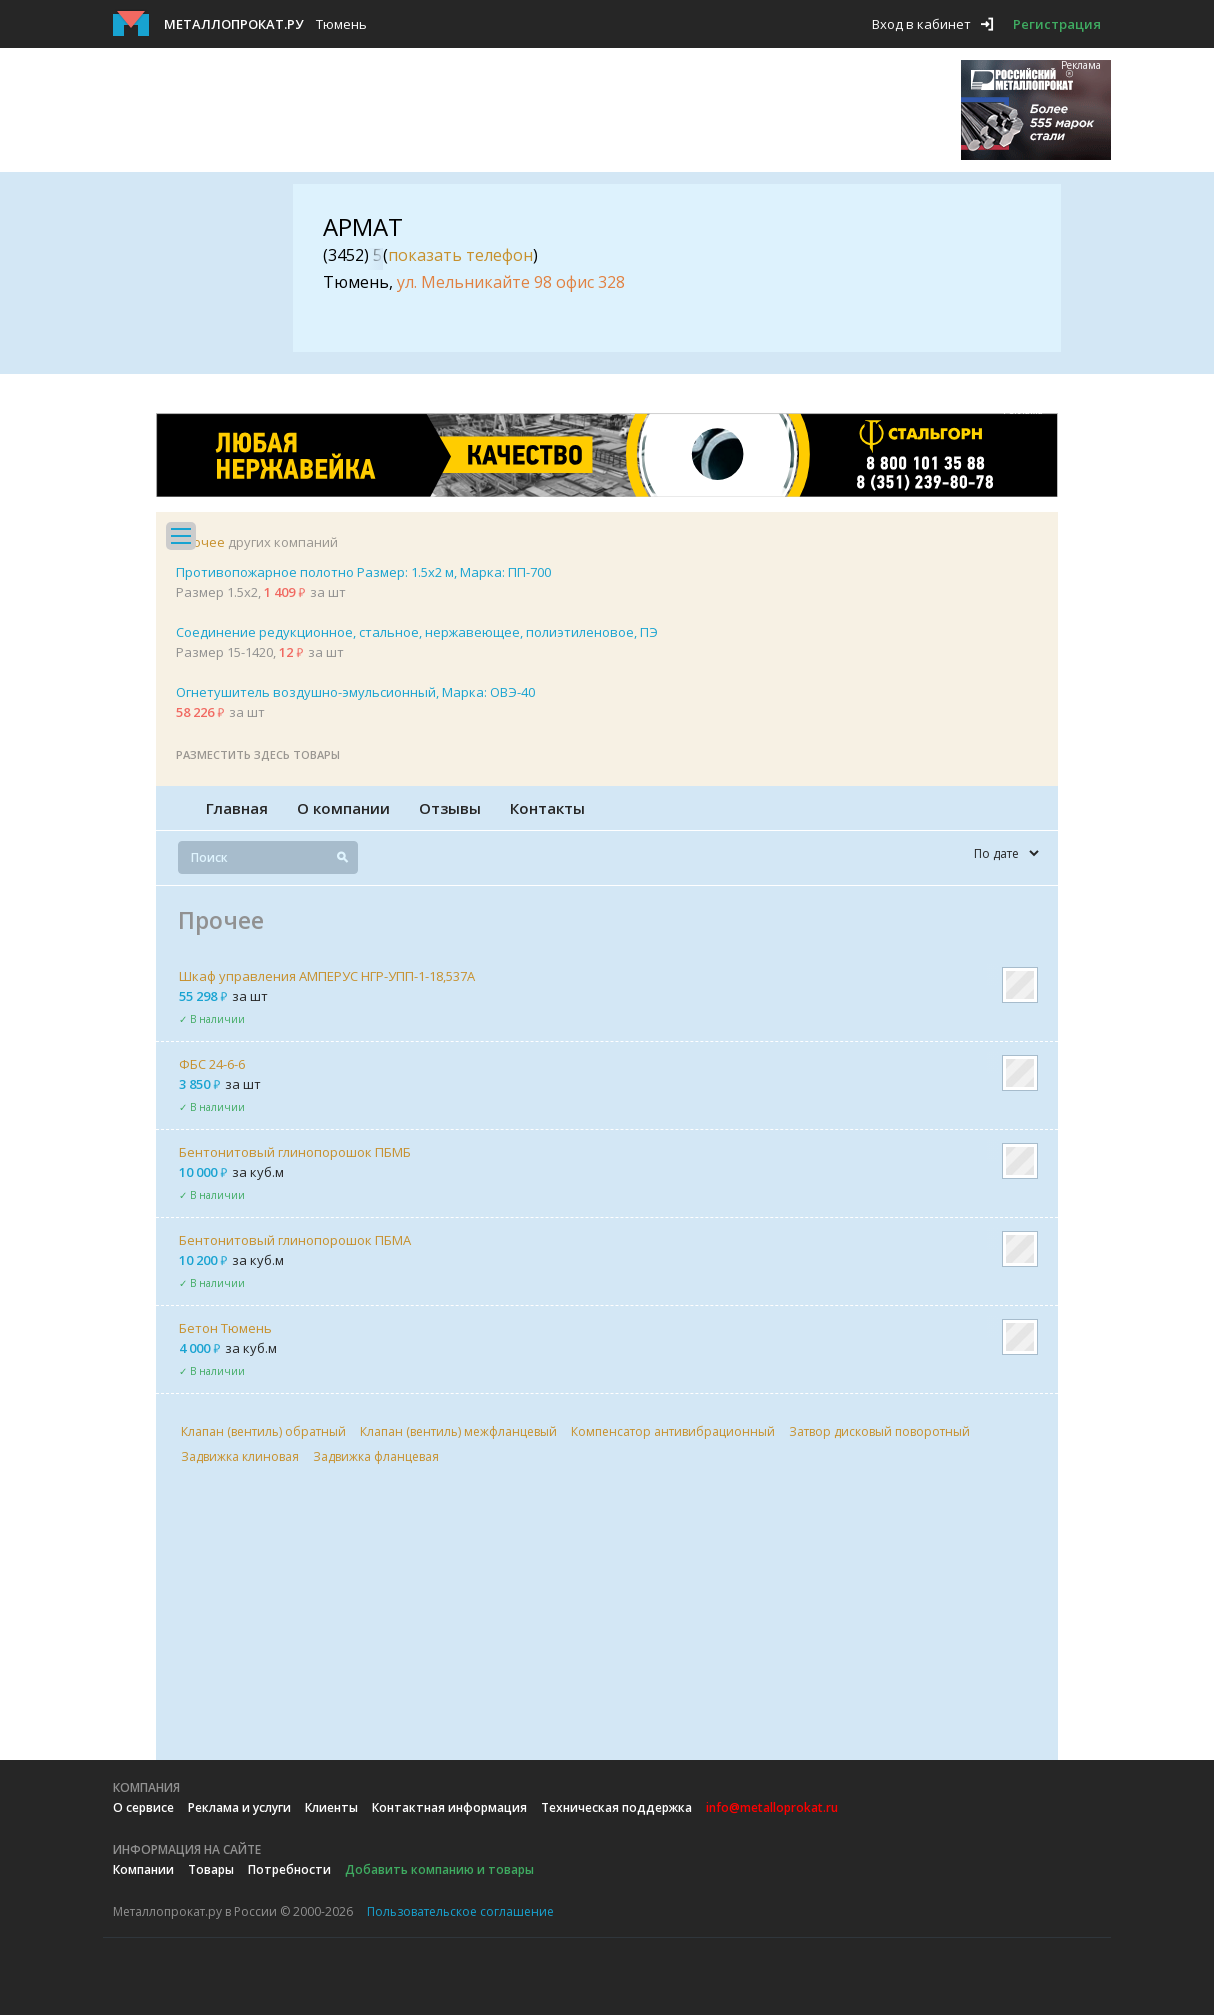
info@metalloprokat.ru (772, 1807)
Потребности (289, 1869)
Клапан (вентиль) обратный (263, 1431)
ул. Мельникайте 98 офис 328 (511, 282)
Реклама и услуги (239, 1807)
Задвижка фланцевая (376, 1456)
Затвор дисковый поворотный (879, 1431)
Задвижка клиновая (240, 1456)
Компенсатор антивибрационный (673, 1431)
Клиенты (331, 1807)
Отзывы (450, 808)
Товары (211, 1869)
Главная (237, 808)
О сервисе (143, 1807)
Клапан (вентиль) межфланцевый (458, 1431)
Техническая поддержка (616, 1807)
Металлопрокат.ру (233, 24)
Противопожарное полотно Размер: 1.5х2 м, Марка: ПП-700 (363, 572)
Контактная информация (449, 1807)
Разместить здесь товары (258, 754)
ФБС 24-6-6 (212, 1064)
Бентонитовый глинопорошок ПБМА (295, 1240)
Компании (143, 1869)
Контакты (547, 808)
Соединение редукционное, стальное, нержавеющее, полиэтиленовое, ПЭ (417, 632)
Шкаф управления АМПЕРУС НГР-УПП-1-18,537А (327, 976)
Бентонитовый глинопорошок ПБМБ (295, 1152)
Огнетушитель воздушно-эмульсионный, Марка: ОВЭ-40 (355, 692)
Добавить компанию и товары (439, 1869)
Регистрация (1057, 24)
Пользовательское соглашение (460, 1911)
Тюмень (341, 24)
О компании (343, 808)
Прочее (200, 542)
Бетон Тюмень (225, 1328)
